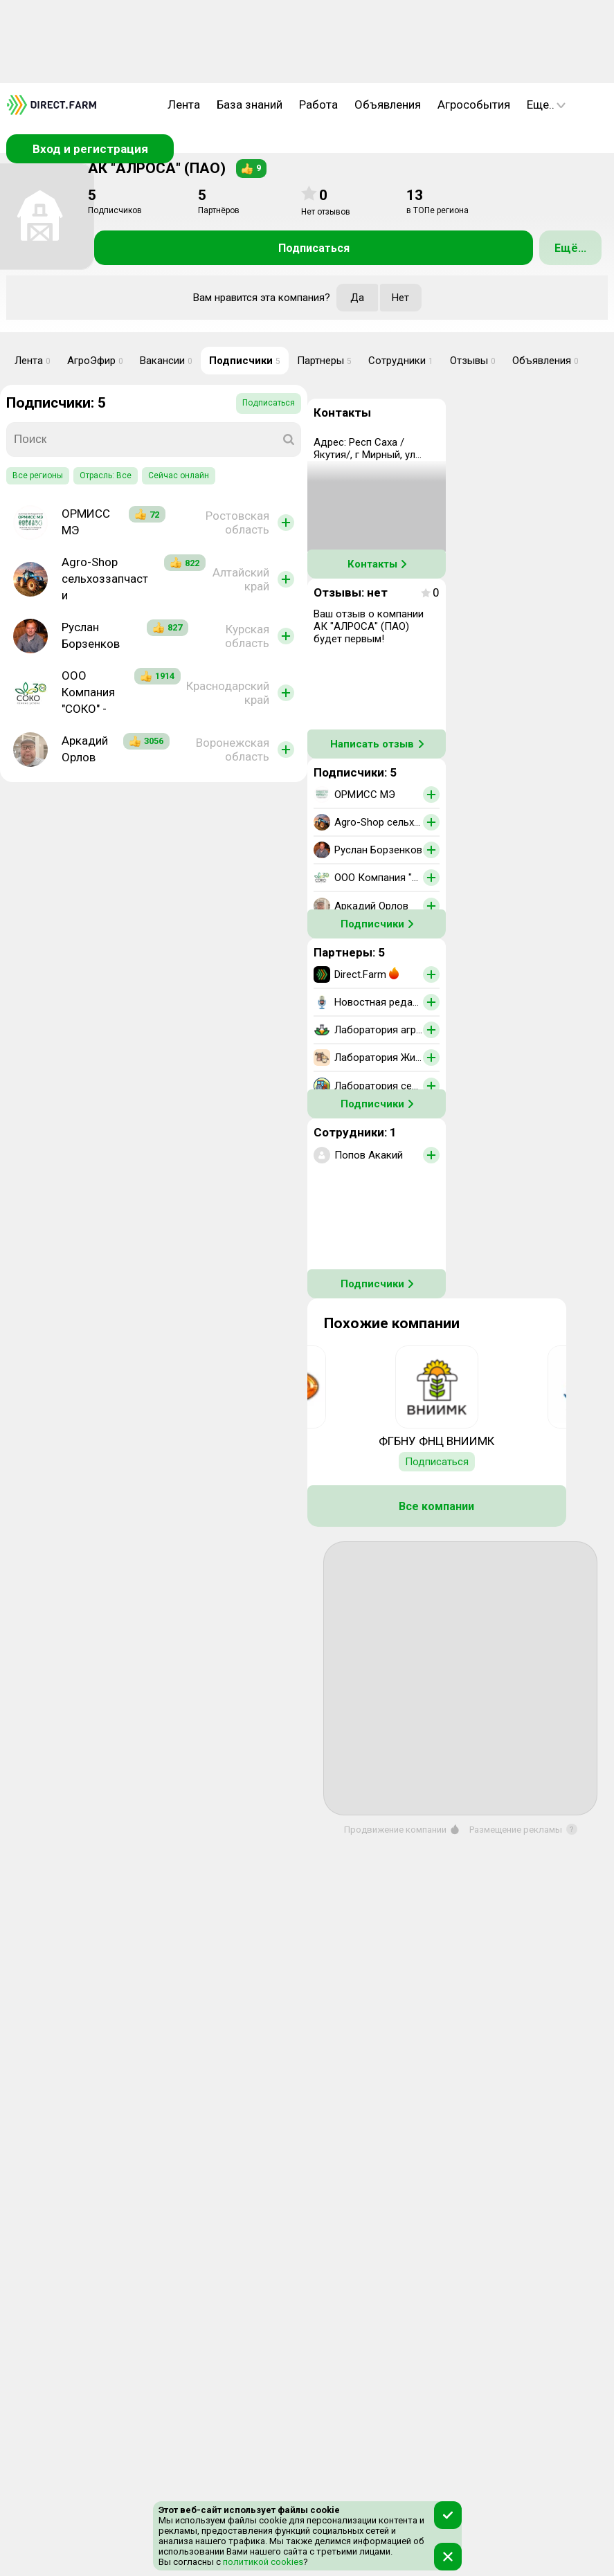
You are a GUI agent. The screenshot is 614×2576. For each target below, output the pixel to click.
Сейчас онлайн (178, 475)
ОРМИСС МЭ (86, 522)
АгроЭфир (95, 360)
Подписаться (314, 248)
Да (357, 297)
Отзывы (473, 360)
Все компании (436, 1506)
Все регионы (37, 475)
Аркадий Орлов (85, 749)
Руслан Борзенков (91, 635)
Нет (400, 297)
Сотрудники (400, 360)
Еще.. (546, 104)
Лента (184, 104)
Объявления (387, 104)
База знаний (249, 104)
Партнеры (324, 360)
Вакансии (166, 360)
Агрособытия (473, 104)
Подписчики (244, 360)
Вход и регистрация (90, 149)
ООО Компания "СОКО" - (88, 692)
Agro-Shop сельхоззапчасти (105, 578)
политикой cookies (262, 2562)
